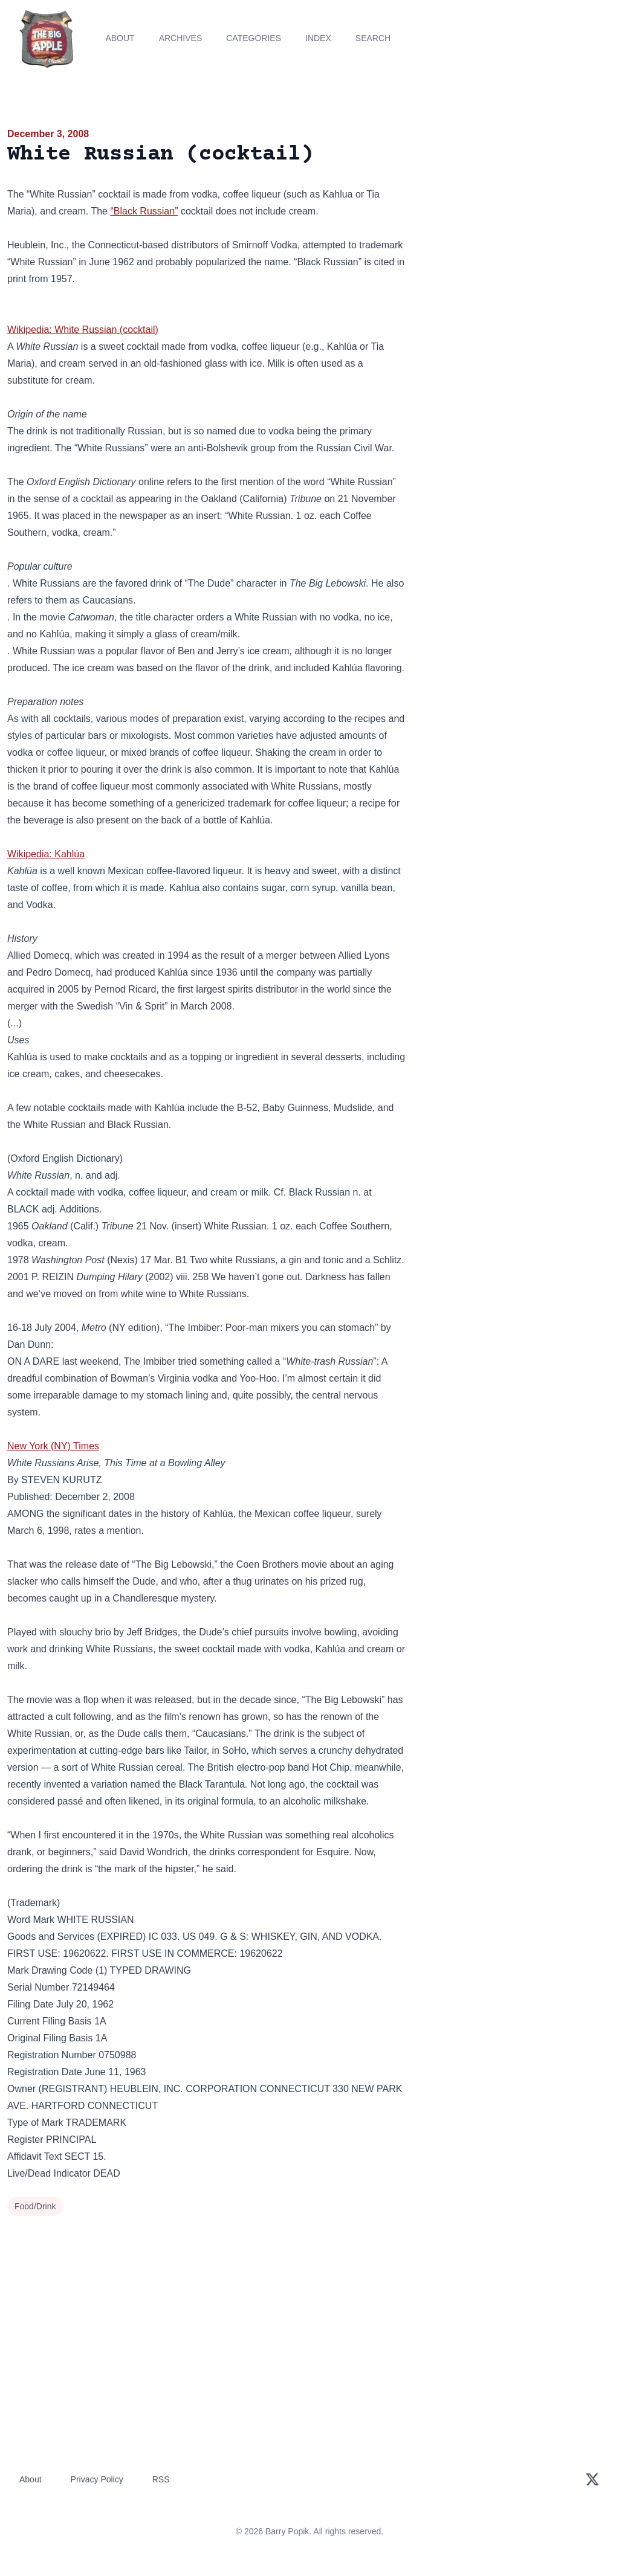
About (119, 38)
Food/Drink (35, 2206)
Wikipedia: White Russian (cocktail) (82, 329)
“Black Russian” (144, 211)
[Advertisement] (516, 210)
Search (373, 38)
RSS (161, 2479)
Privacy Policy (97, 2479)
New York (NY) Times (53, 1446)
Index (318, 38)
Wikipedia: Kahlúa (46, 854)
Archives (181, 38)
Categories (253, 38)
